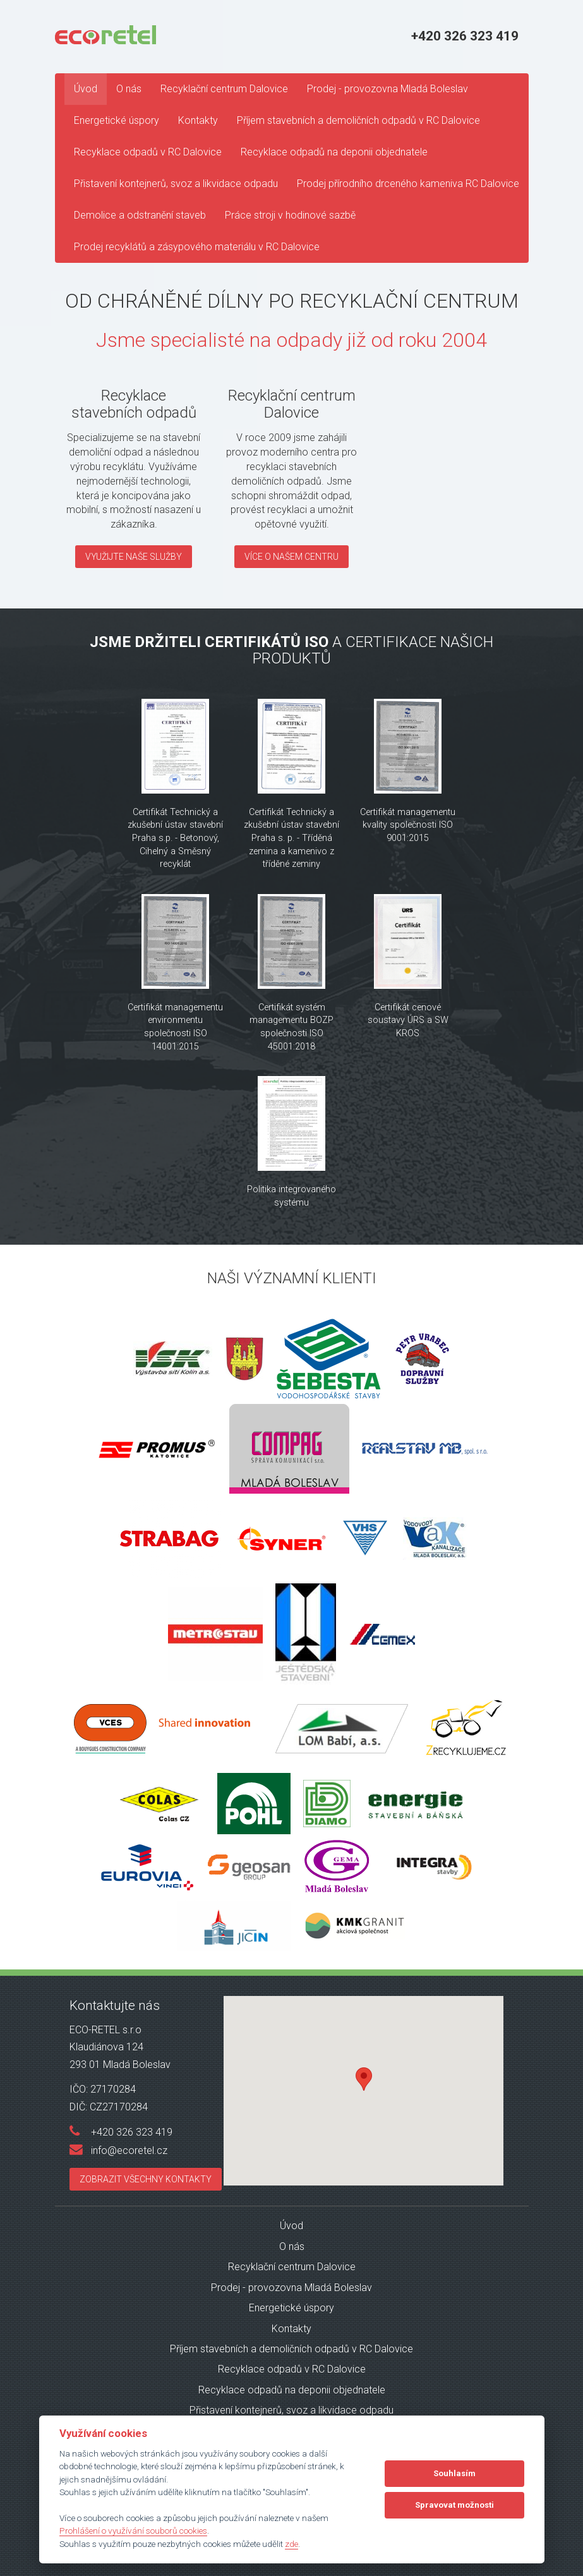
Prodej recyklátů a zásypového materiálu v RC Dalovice (197, 247)
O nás (128, 89)
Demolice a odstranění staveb (140, 215)
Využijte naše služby (133, 557)
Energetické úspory (116, 120)
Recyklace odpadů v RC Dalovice (148, 152)
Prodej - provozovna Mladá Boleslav (387, 89)
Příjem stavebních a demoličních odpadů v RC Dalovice (358, 120)
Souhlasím (454, 2473)
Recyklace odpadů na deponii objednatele (334, 152)
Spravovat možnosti (454, 2505)
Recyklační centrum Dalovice (224, 89)
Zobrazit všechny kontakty (146, 2179)
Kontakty (198, 120)
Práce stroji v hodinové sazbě (290, 215)
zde (291, 2544)
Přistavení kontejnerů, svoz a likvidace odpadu (176, 184)
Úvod (85, 89)
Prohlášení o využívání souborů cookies (133, 2530)
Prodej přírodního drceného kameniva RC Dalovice (408, 184)
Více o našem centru (291, 557)
